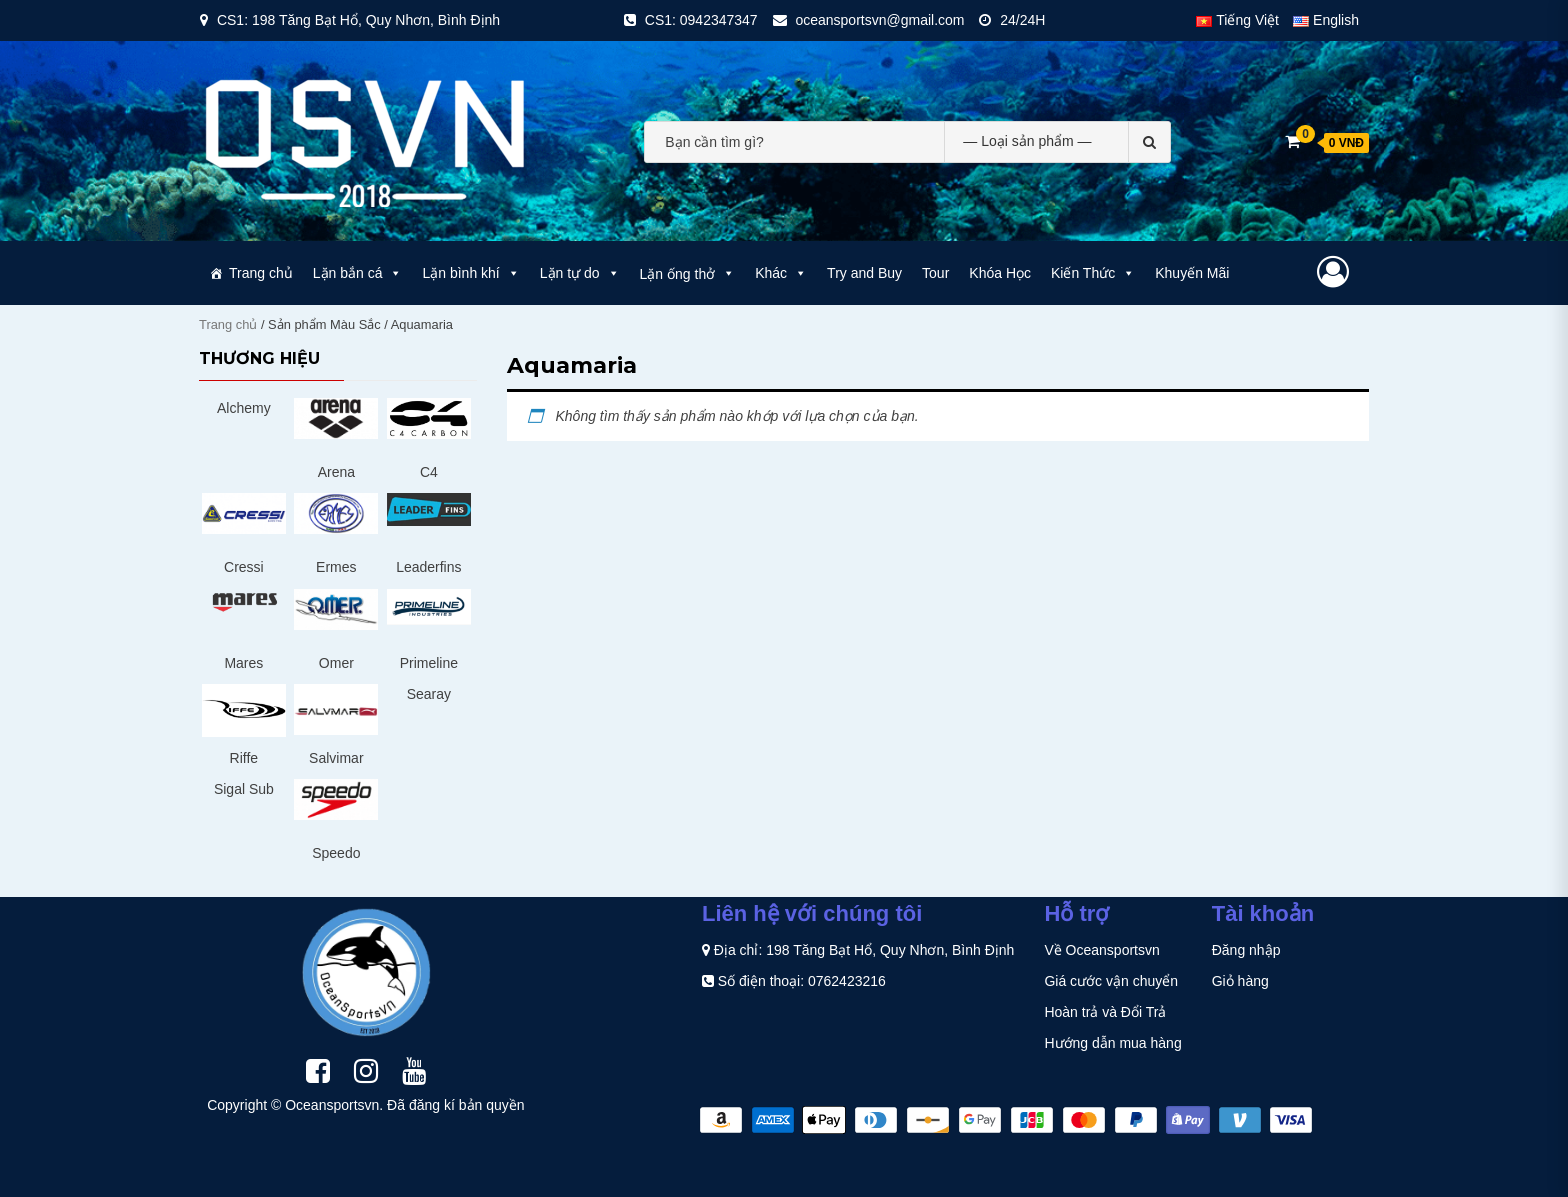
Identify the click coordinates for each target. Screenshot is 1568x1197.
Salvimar (336, 758)
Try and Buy (864, 273)
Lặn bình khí (470, 273)
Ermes (336, 567)
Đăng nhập (1246, 950)
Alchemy (244, 408)
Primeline (429, 663)
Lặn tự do (580, 273)
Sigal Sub (244, 789)
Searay (429, 694)
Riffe (244, 758)
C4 (429, 472)
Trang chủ (261, 273)
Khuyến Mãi (1192, 273)
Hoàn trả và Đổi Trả (1105, 1012)
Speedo (336, 853)
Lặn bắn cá (358, 273)
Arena (336, 472)
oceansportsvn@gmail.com (879, 20)
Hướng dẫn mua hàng (1112, 1043)
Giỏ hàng (1240, 981)
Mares (243, 663)
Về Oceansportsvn (1101, 950)
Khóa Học (1000, 273)
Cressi (244, 567)
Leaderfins (428, 567)
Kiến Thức (1093, 273)
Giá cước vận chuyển (1111, 981)
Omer (336, 663)
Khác (781, 273)
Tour (935, 273)
